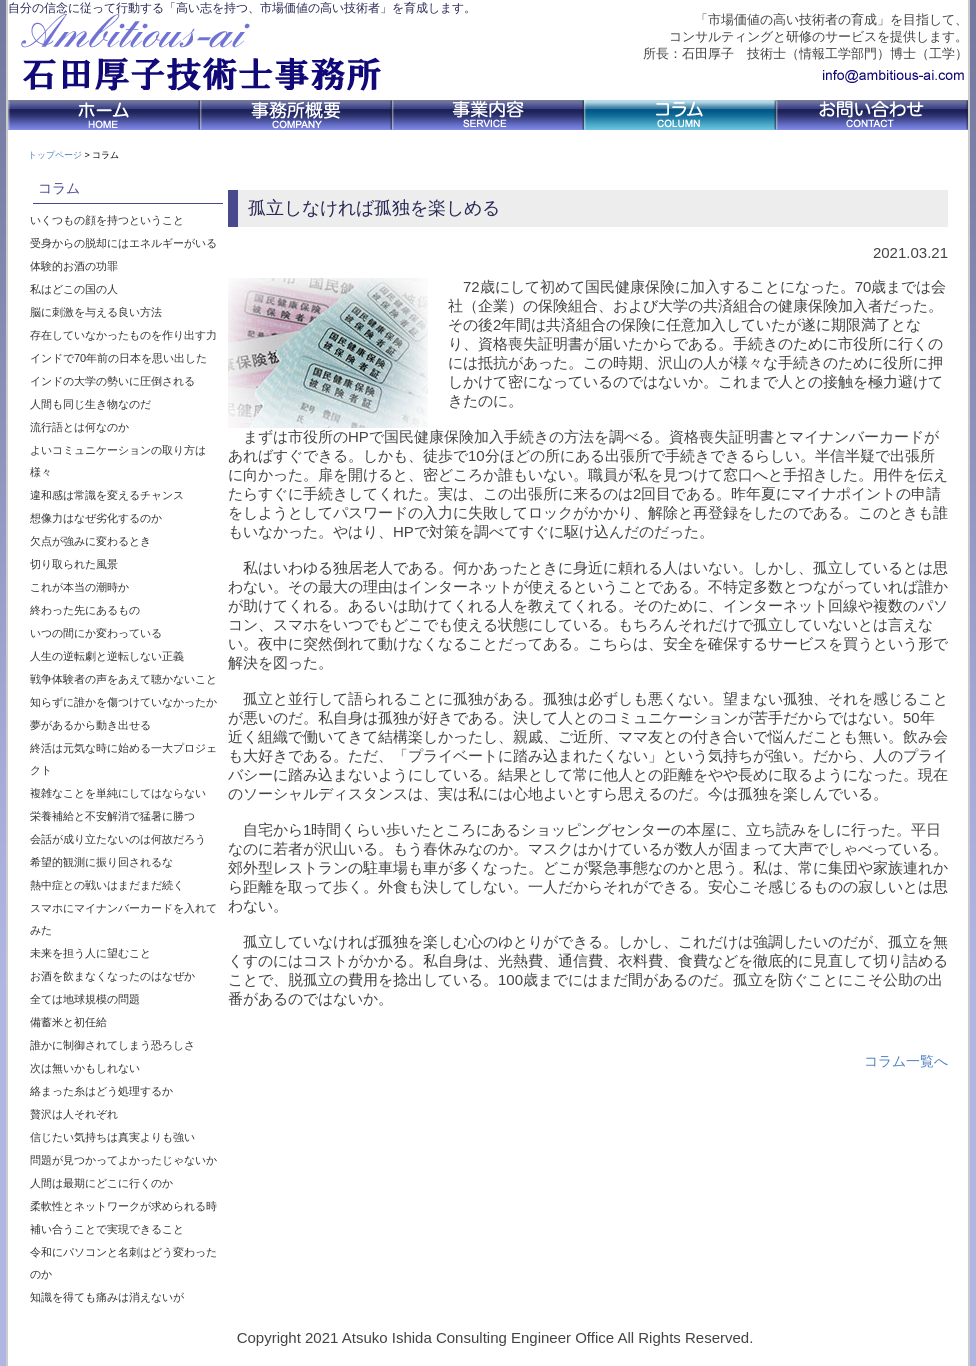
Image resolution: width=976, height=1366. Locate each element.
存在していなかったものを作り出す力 (123, 335)
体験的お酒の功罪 (74, 266)
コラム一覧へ (906, 1061)
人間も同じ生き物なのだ (90, 404)
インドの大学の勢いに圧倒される (112, 381)
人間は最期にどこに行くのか (101, 1183)
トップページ (55, 155)
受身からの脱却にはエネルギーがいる (123, 243)
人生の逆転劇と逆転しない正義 (107, 656)
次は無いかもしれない (85, 1068)
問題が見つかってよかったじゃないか (123, 1160)
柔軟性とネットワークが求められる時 (123, 1206)
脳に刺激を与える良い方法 (96, 312)
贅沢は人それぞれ (74, 1114)
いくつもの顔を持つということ (107, 220)
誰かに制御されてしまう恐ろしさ (112, 1045)
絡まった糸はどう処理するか (101, 1091)
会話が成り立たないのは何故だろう (118, 839)
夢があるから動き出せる (90, 725)
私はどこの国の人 (74, 289)
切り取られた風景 (74, 564)
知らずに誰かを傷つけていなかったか (123, 702)
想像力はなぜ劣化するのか (96, 518)
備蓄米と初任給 (68, 1022)
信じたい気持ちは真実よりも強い (112, 1137)
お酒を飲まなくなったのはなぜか (112, 976)
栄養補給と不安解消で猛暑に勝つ (112, 816)
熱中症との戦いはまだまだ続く (107, 885)
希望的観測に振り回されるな (101, 862)
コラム (59, 188)
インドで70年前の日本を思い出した (118, 358)
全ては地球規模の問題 (85, 999)
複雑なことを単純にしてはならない (118, 793)
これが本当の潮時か (79, 587)
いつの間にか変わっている (96, 633)
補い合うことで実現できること (107, 1229)
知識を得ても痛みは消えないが (107, 1297)
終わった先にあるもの (85, 610)
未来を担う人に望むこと (90, 953)
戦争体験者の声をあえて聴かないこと (123, 679)
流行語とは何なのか (79, 427)
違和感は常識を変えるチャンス (107, 495)
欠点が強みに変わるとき (90, 541)
